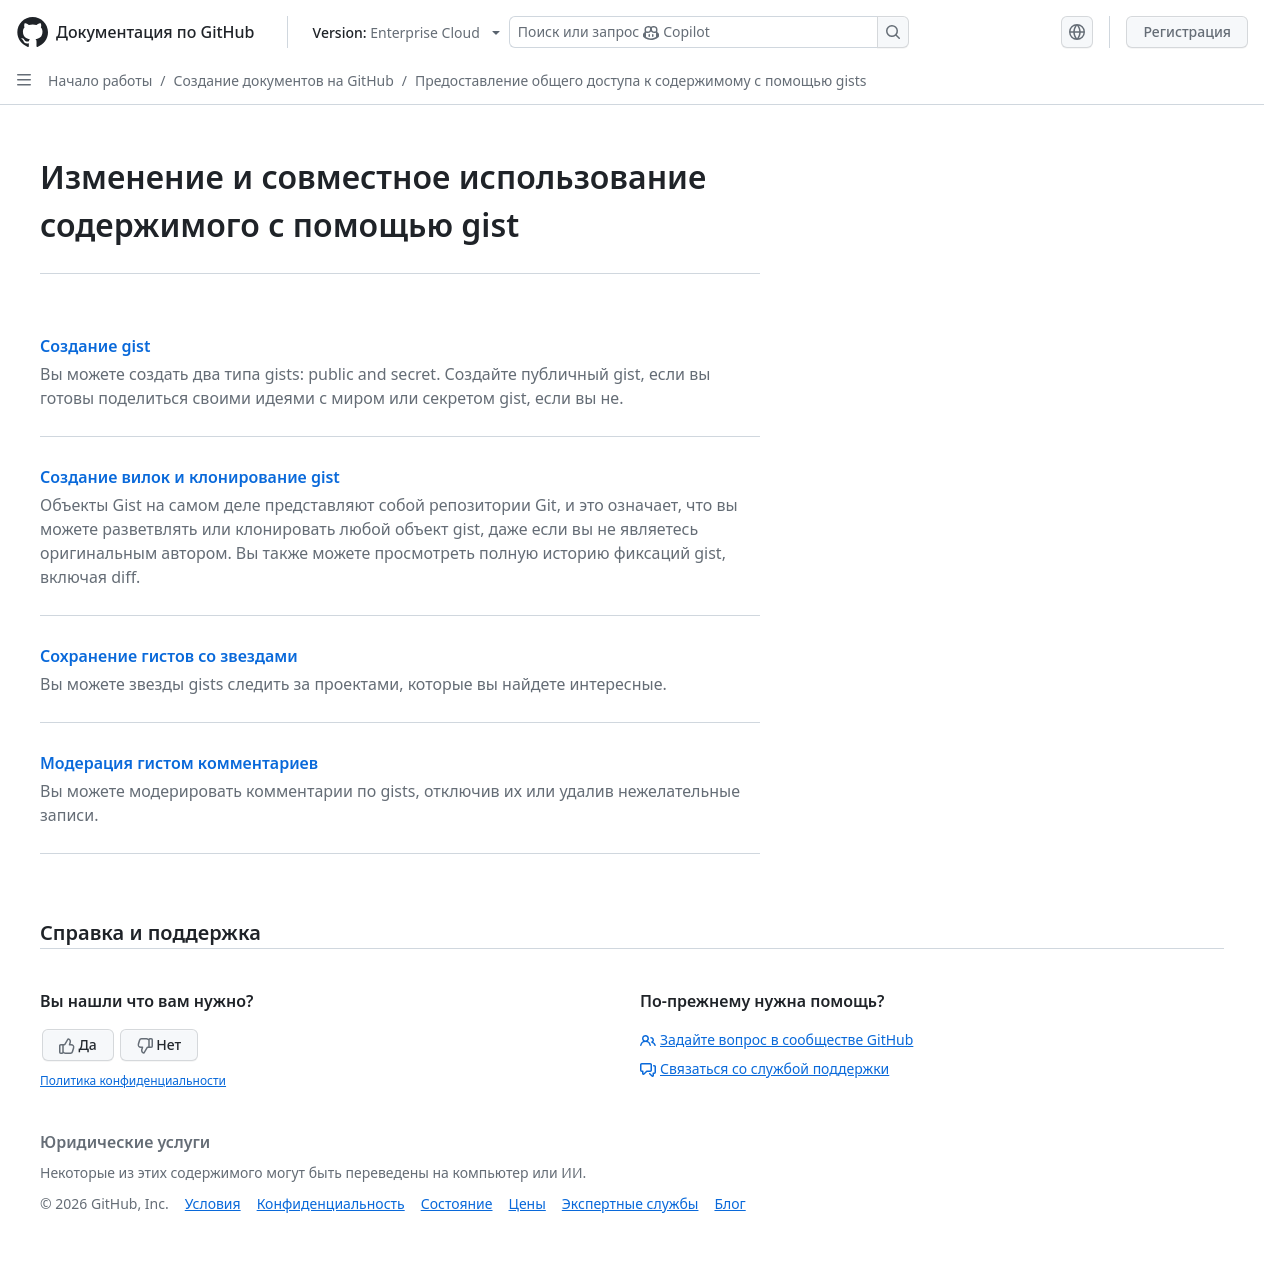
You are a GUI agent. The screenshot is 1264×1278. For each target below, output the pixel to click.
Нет (159, 1044)
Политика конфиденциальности (133, 1080)
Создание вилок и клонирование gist (190, 477)
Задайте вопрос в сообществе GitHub (776, 1039)
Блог (729, 1203)
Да (78, 1044)
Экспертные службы (630, 1203)
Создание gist (95, 346)
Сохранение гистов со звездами (169, 656)
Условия (213, 1203)
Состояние (457, 1203)
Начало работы (100, 80)
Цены (527, 1203)
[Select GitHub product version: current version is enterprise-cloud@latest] (406, 32)
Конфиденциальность (331, 1203)
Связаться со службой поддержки (764, 1068)
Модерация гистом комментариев (179, 763)
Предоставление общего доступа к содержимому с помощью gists (640, 80)
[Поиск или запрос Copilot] (709, 32)
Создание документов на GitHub (284, 80)
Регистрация (1187, 31)
